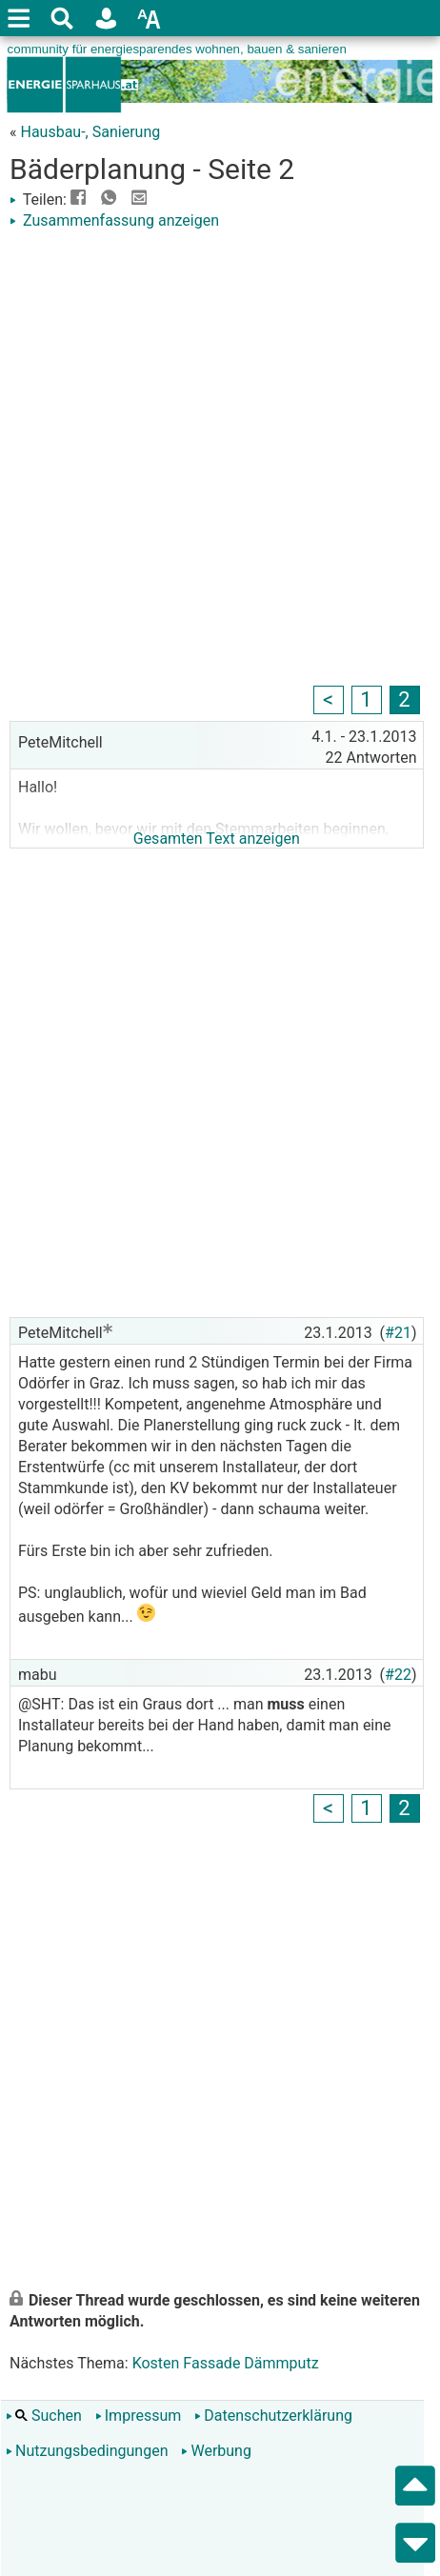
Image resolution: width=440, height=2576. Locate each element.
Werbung (215, 2451)
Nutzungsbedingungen (87, 2451)
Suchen (44, 2415)
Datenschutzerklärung (273, 2415)
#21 (398, 1333)
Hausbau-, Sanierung (90, 132)
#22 (398, 1675)
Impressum (138, 2415)
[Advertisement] (220, 461)
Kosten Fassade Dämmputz (225, 2363)
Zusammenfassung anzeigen (114, 220)
